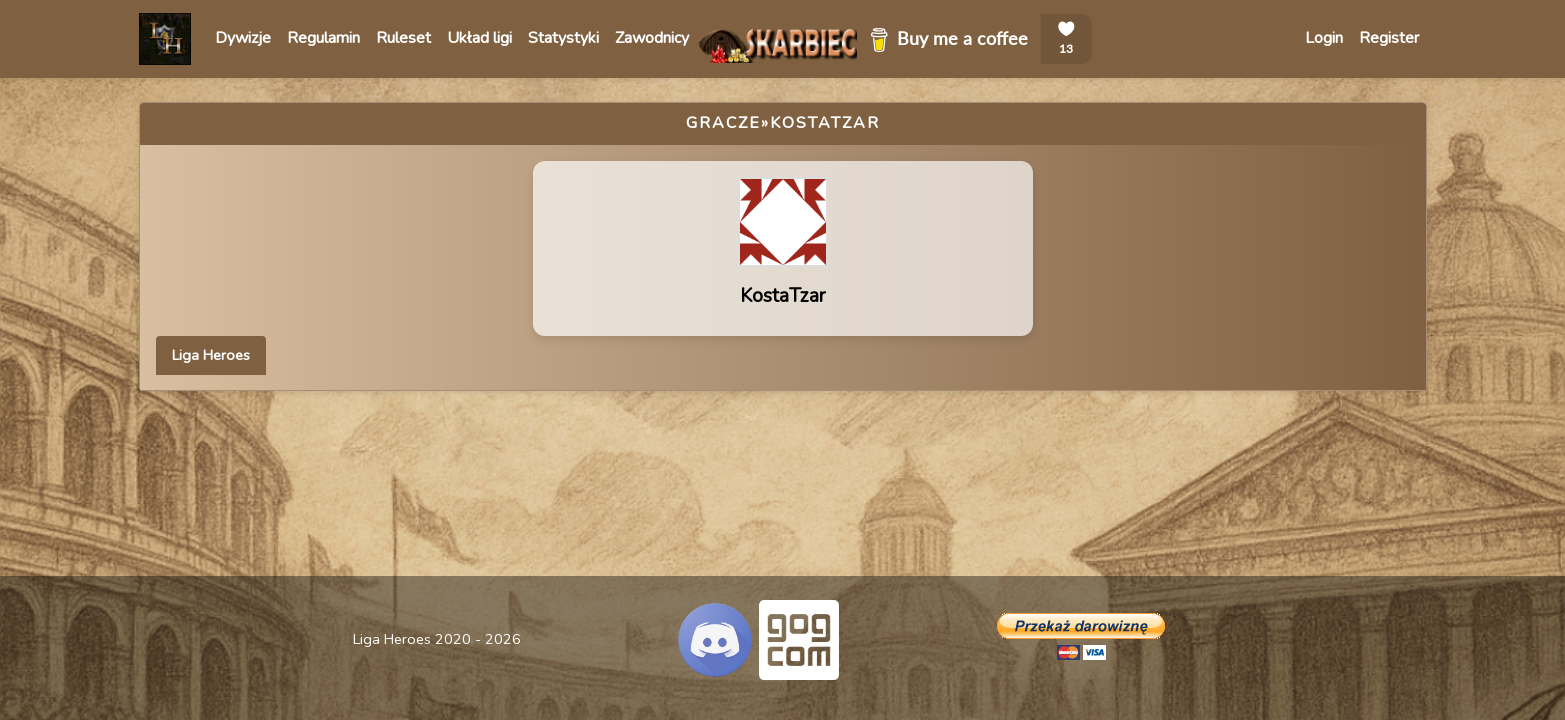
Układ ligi (479, 38)
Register (1389, 38)
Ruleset (403, 38)
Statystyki (563, 38)
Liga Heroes (211, 355)
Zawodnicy (652, 38)
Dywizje (243, 38)
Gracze (723, 123)
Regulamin (323, 38)
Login (1324, 38)
